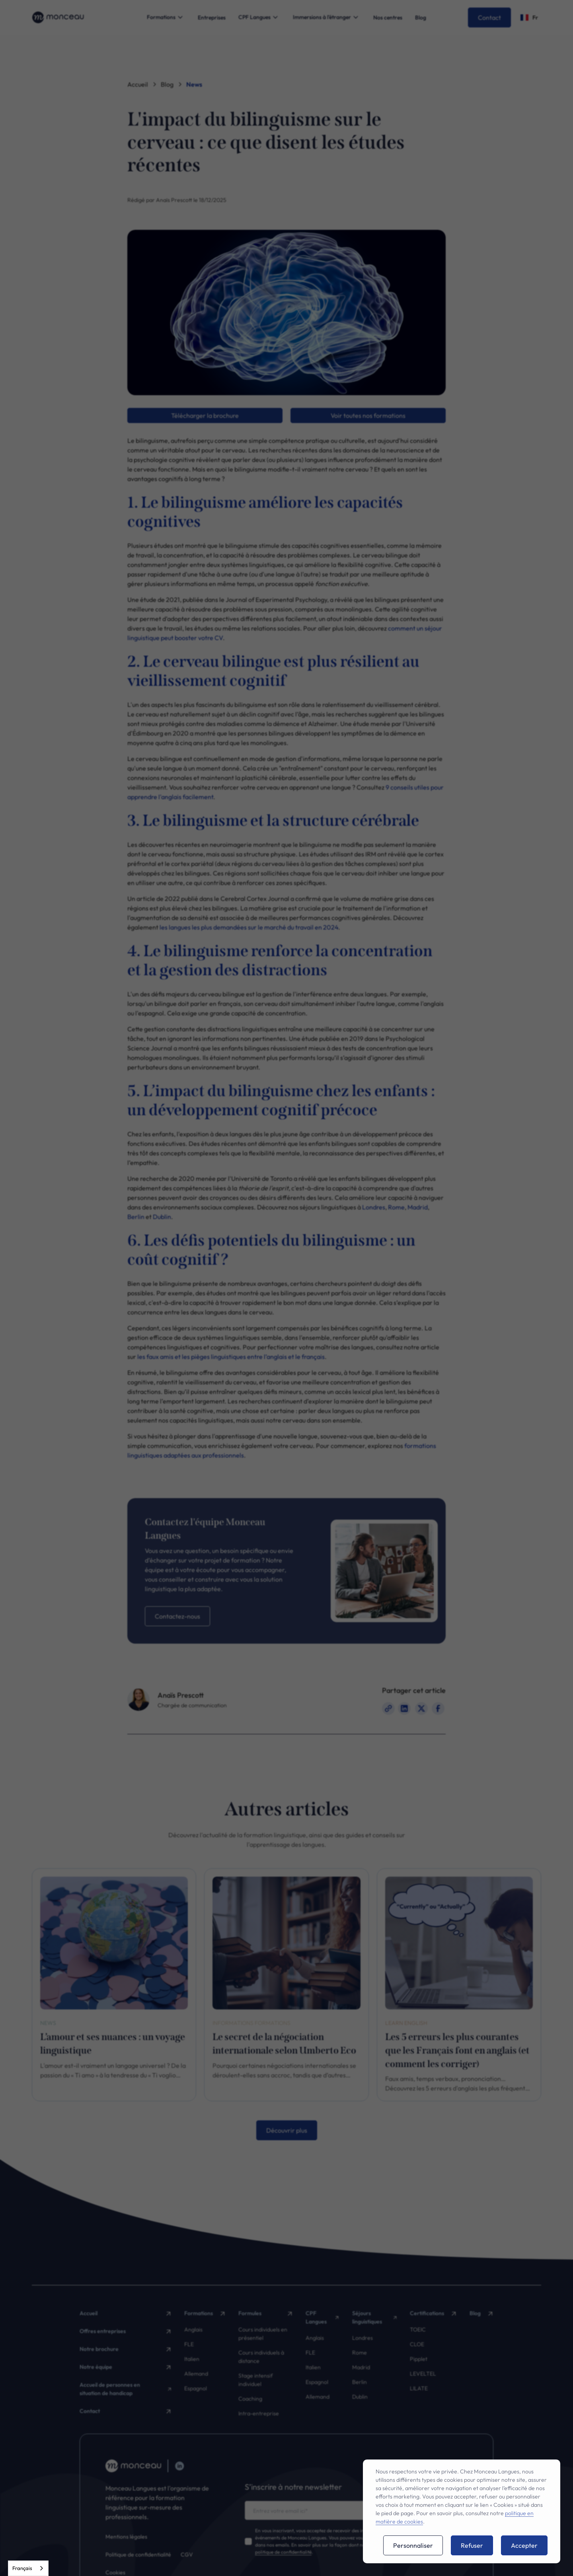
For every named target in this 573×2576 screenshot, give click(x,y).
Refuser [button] (472, 2545)
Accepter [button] (524, 2545)
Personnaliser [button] (413, 2545)
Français (22, 2568)
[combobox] (28, 2568)
